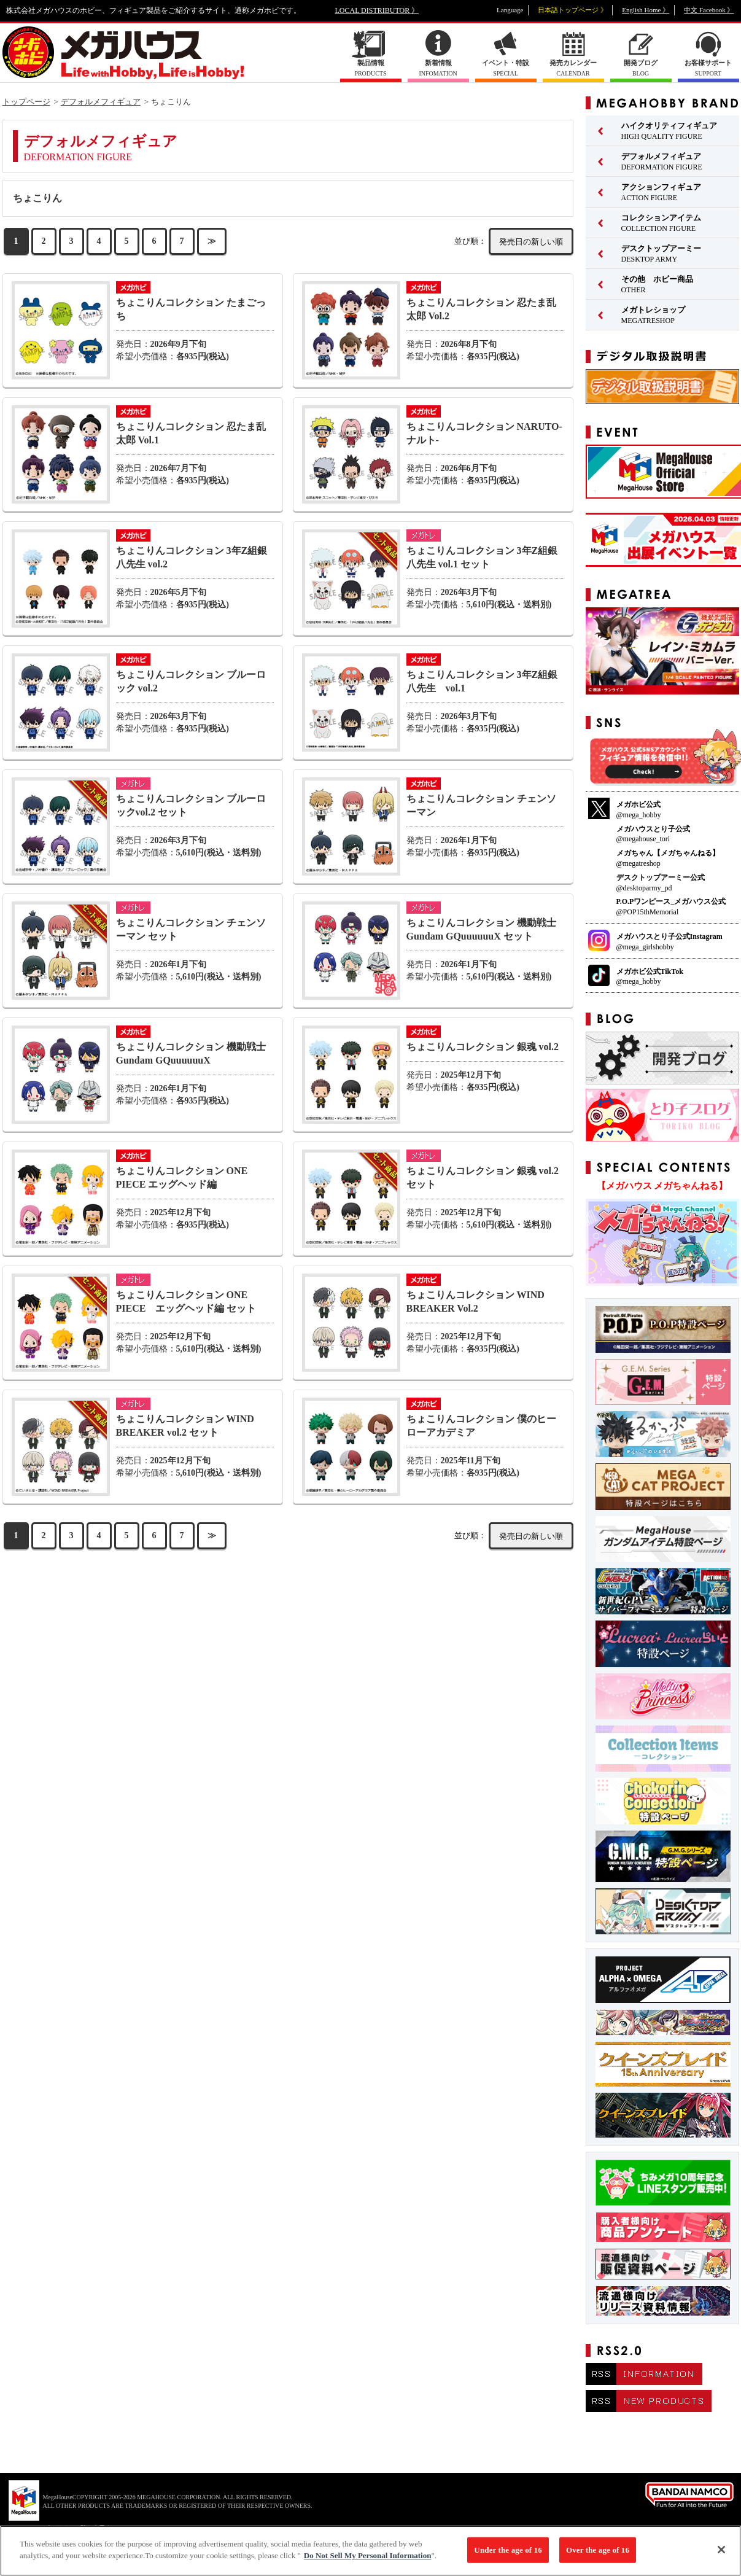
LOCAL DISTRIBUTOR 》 (377, 10)
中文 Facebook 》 (709, 10)
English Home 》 (645, 10)
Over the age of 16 (597, 2554)
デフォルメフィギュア (101, 101)
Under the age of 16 (508, 2554)
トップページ (26, 101)
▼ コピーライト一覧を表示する (73, 2527)
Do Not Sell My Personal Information (368, 2561)
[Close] (721, 2554)
